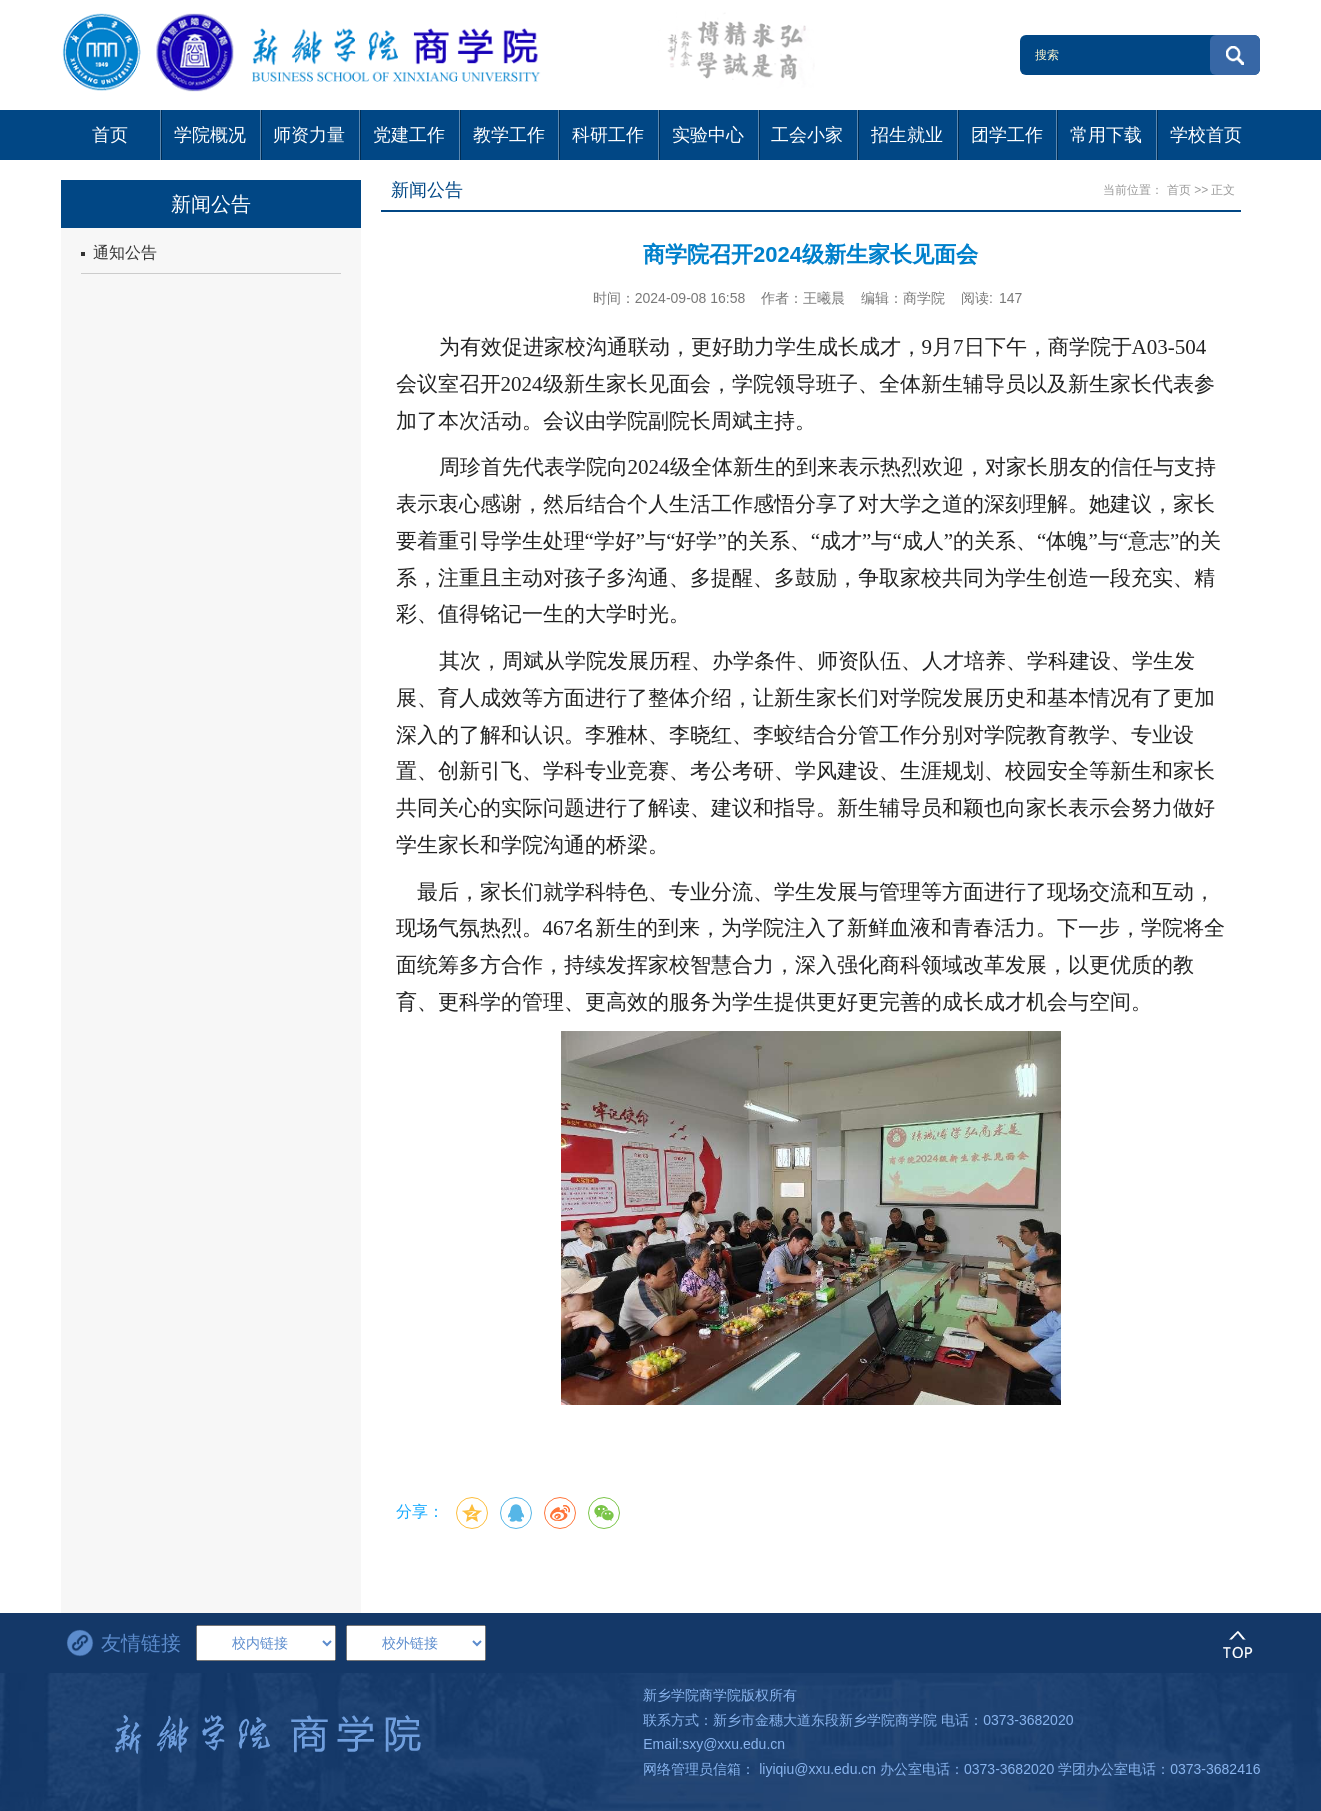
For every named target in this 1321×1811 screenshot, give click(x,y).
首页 (1179, 190)
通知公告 (119, 252)
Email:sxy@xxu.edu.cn (714, 1744)
